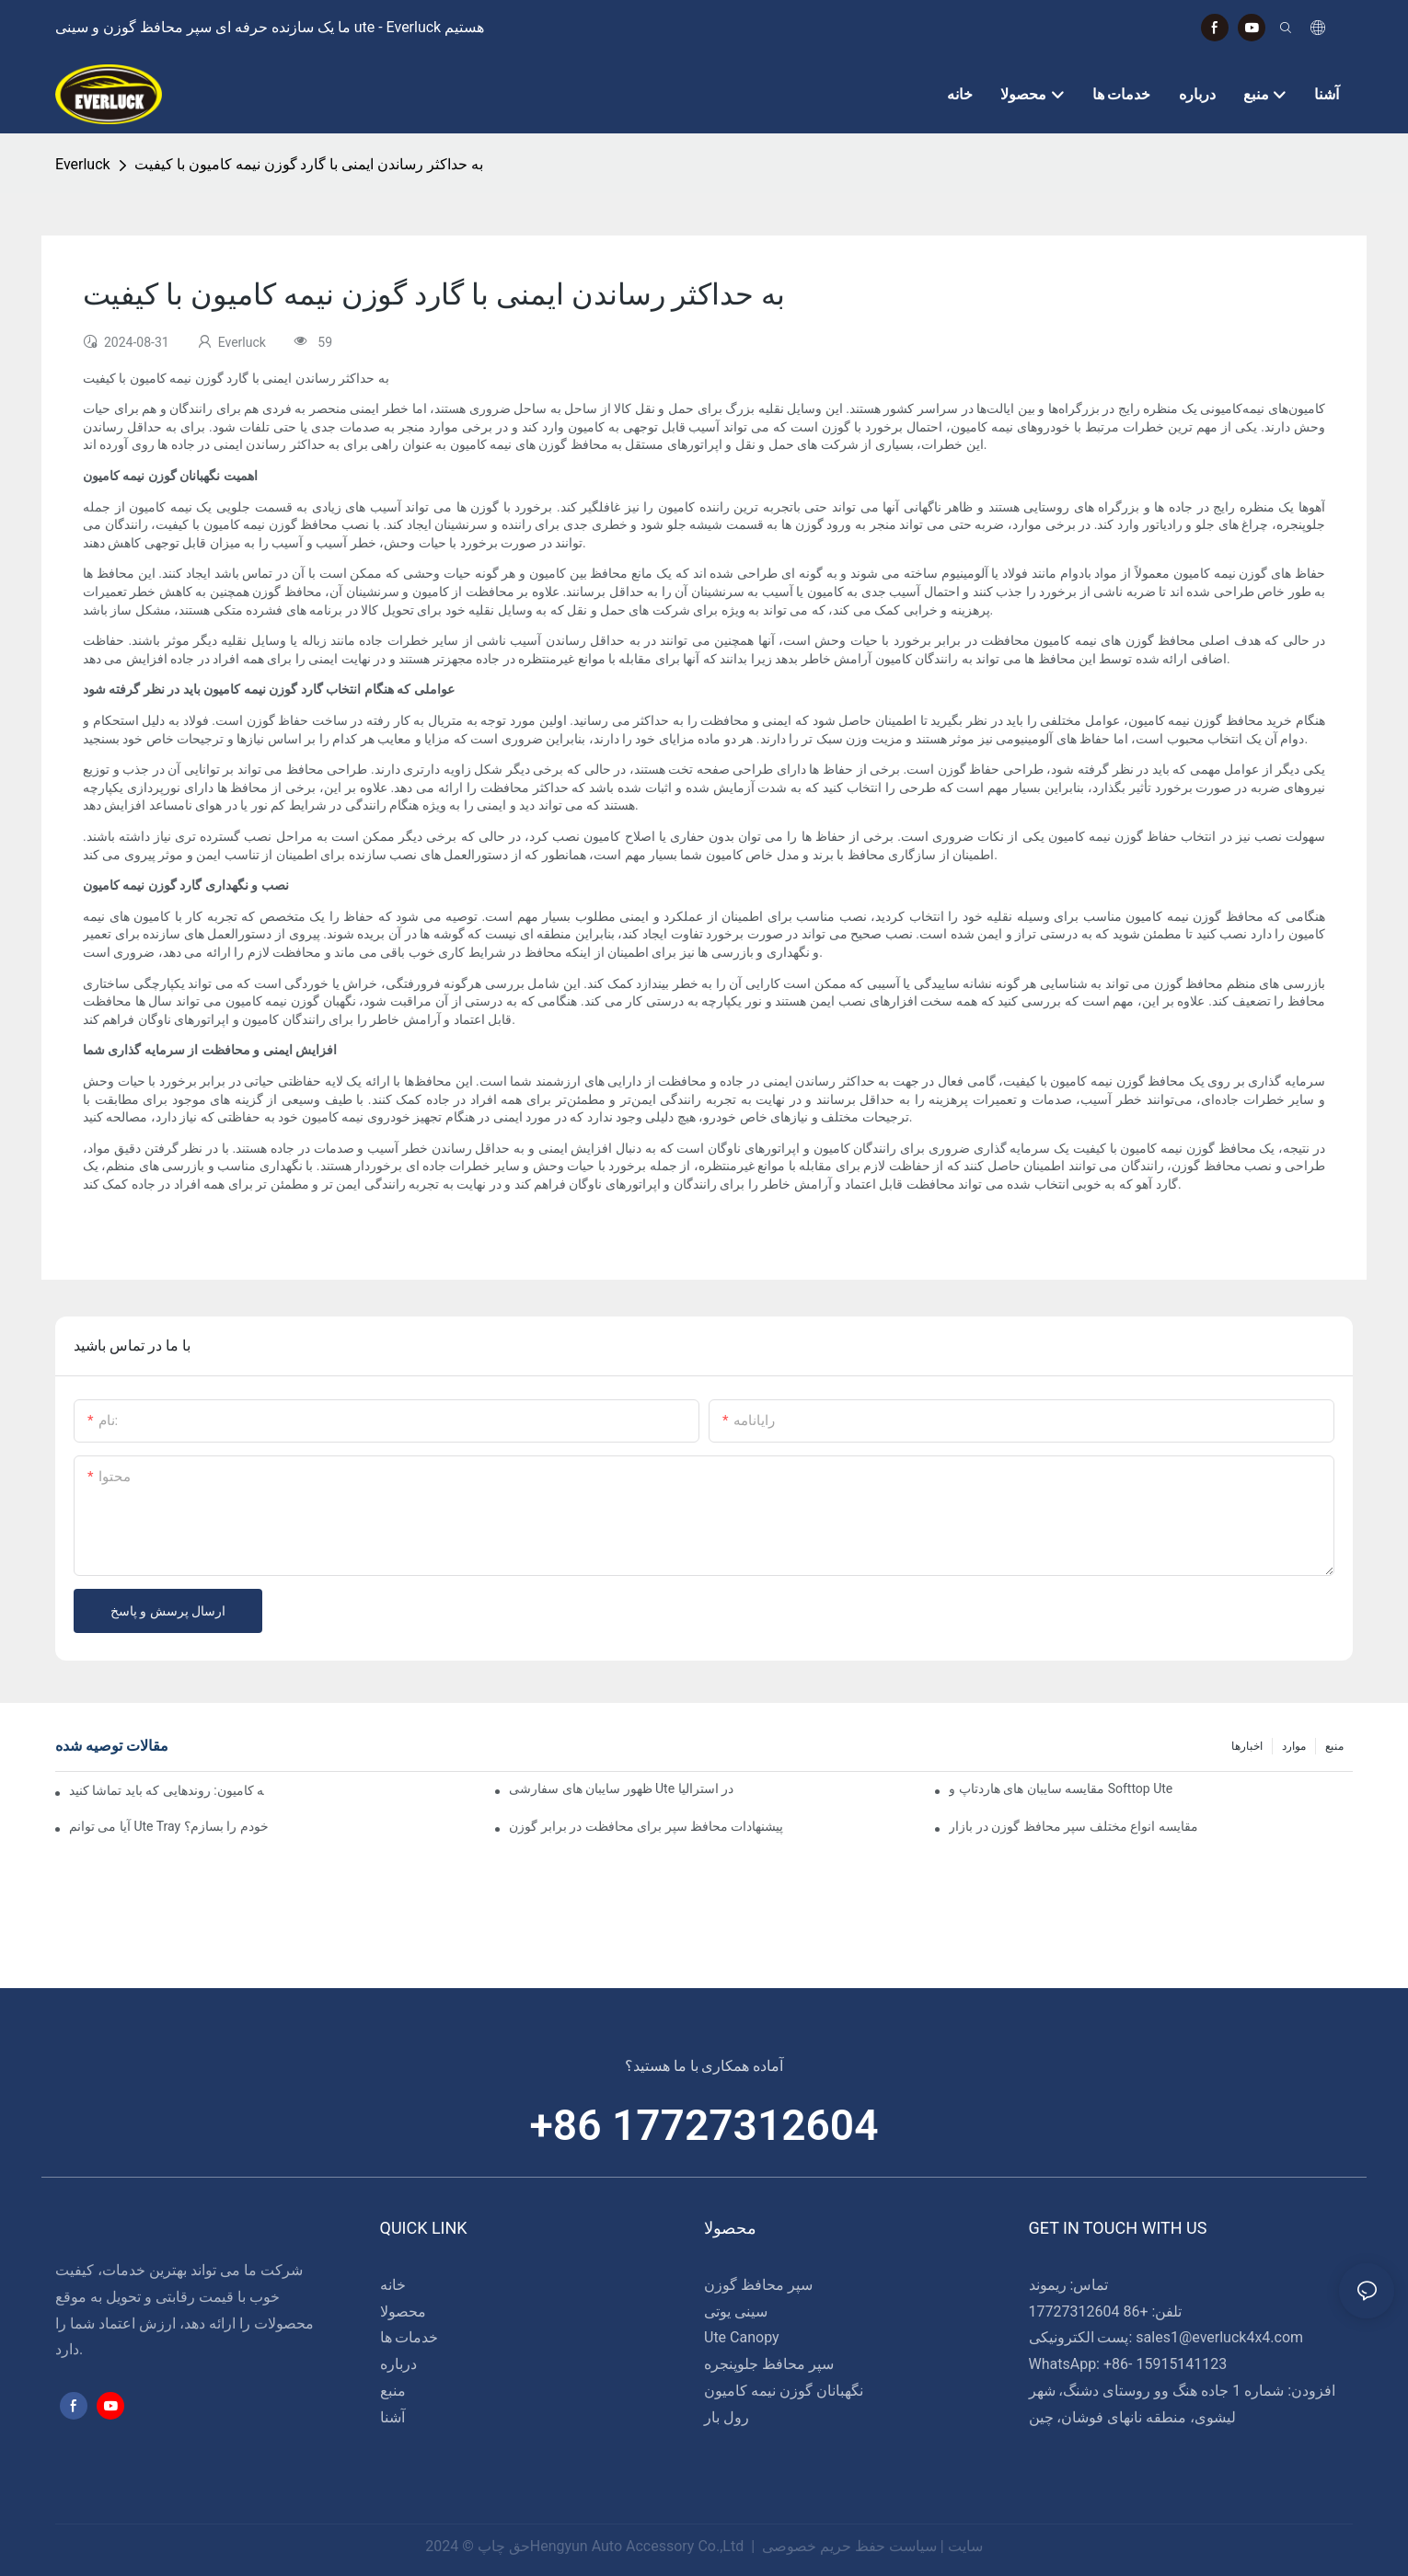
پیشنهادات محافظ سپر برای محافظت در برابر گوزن (646, 1826)
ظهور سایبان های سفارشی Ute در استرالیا (621, 1788)
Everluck (82, 164)
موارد (1294, 1746)
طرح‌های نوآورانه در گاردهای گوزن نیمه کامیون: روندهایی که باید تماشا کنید (166, 1790)
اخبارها (1247, 1746)
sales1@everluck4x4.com (1219, 2337)
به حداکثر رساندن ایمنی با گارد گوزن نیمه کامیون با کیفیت (309, 164)
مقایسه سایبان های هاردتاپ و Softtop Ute (1060, 1788)
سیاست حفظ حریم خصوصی (849, 2546)
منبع (1334, 1746)
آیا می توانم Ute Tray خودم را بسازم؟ (169, 1826)
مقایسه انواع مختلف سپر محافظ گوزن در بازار (1073, 1826)
